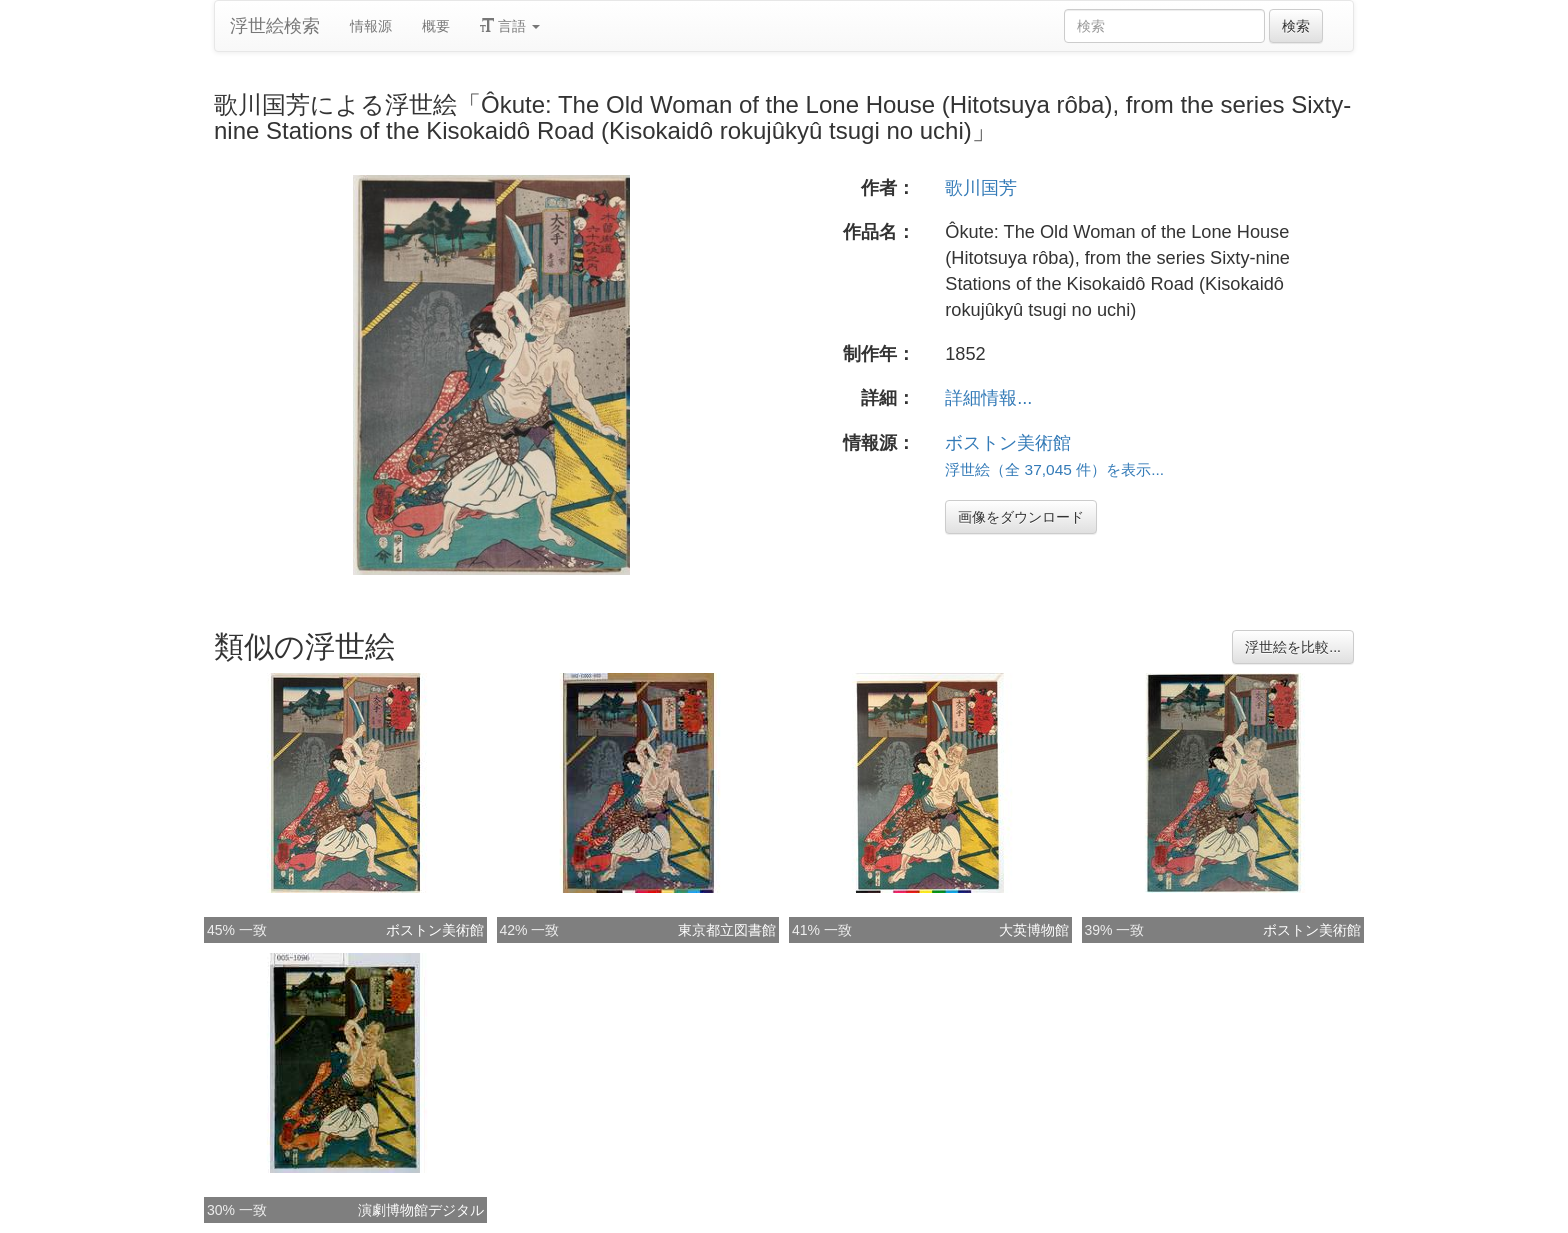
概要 (436, 26)
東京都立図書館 (727, 930)
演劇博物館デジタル (421, 1210)
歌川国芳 (981, 188)
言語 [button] (510, 26)
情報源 (371, 26)
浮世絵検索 (275, 26)
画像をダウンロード (1021, 517)
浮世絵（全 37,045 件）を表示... (1054, 469)
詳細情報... (988, 398)
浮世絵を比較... (1293, 647)
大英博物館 (1034, 930)
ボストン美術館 (1008, 443)
